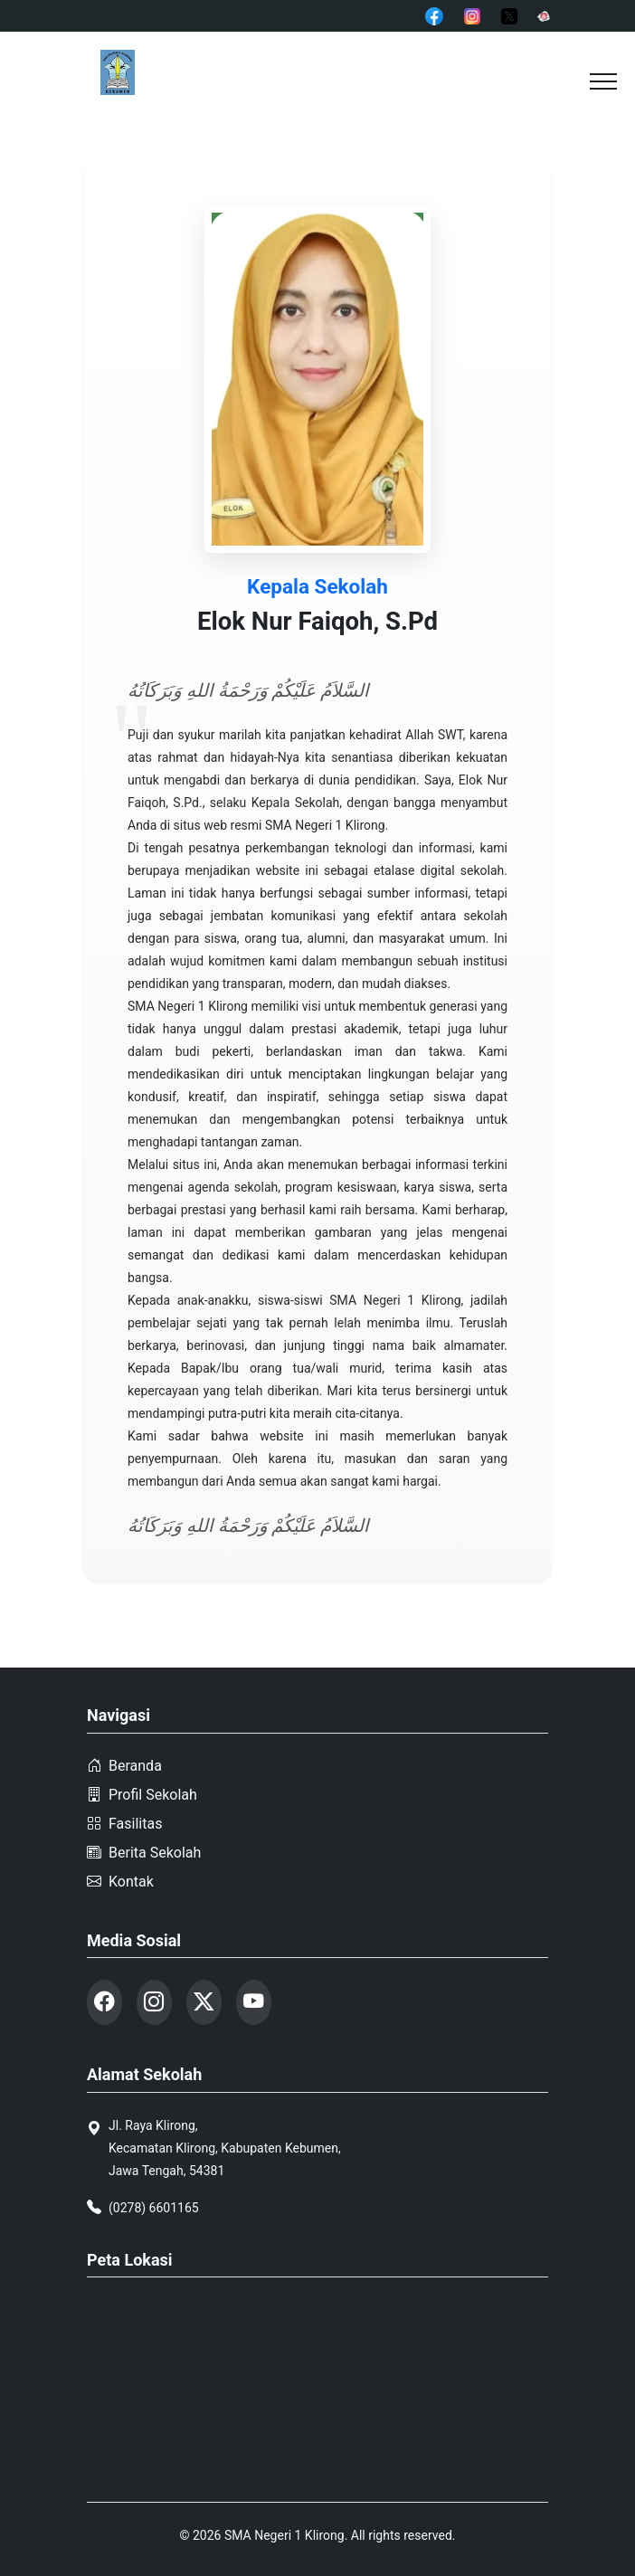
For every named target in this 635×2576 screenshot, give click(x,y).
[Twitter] (509, 15)
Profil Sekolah (142, 1806)
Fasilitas (124, 1835)
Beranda (124, 1777)
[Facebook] (434, 15)
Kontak (120, 1893)
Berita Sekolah (144, 1864)
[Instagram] (472, 15)
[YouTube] (543, 15)
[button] (603, 81)
